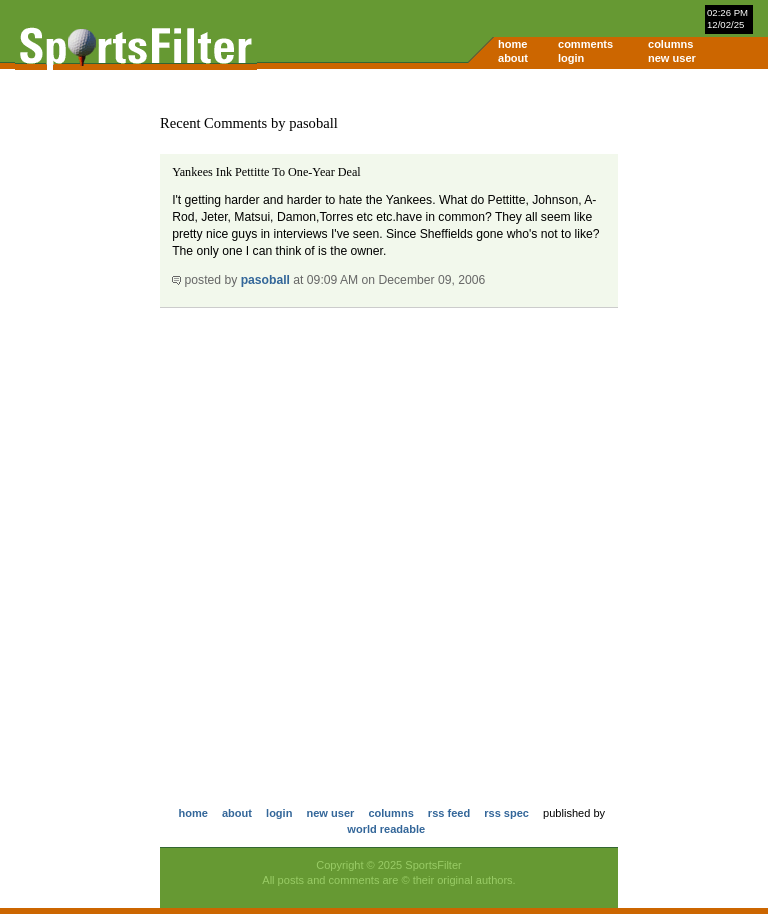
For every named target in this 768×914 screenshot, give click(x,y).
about (513, 58)
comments (585, 44)
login (571, 58)
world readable (386, 829)
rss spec (506, 813)
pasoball (265, 280)
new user (672, 58)
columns (670, 44)
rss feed (449, 813)
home (512, 44)
